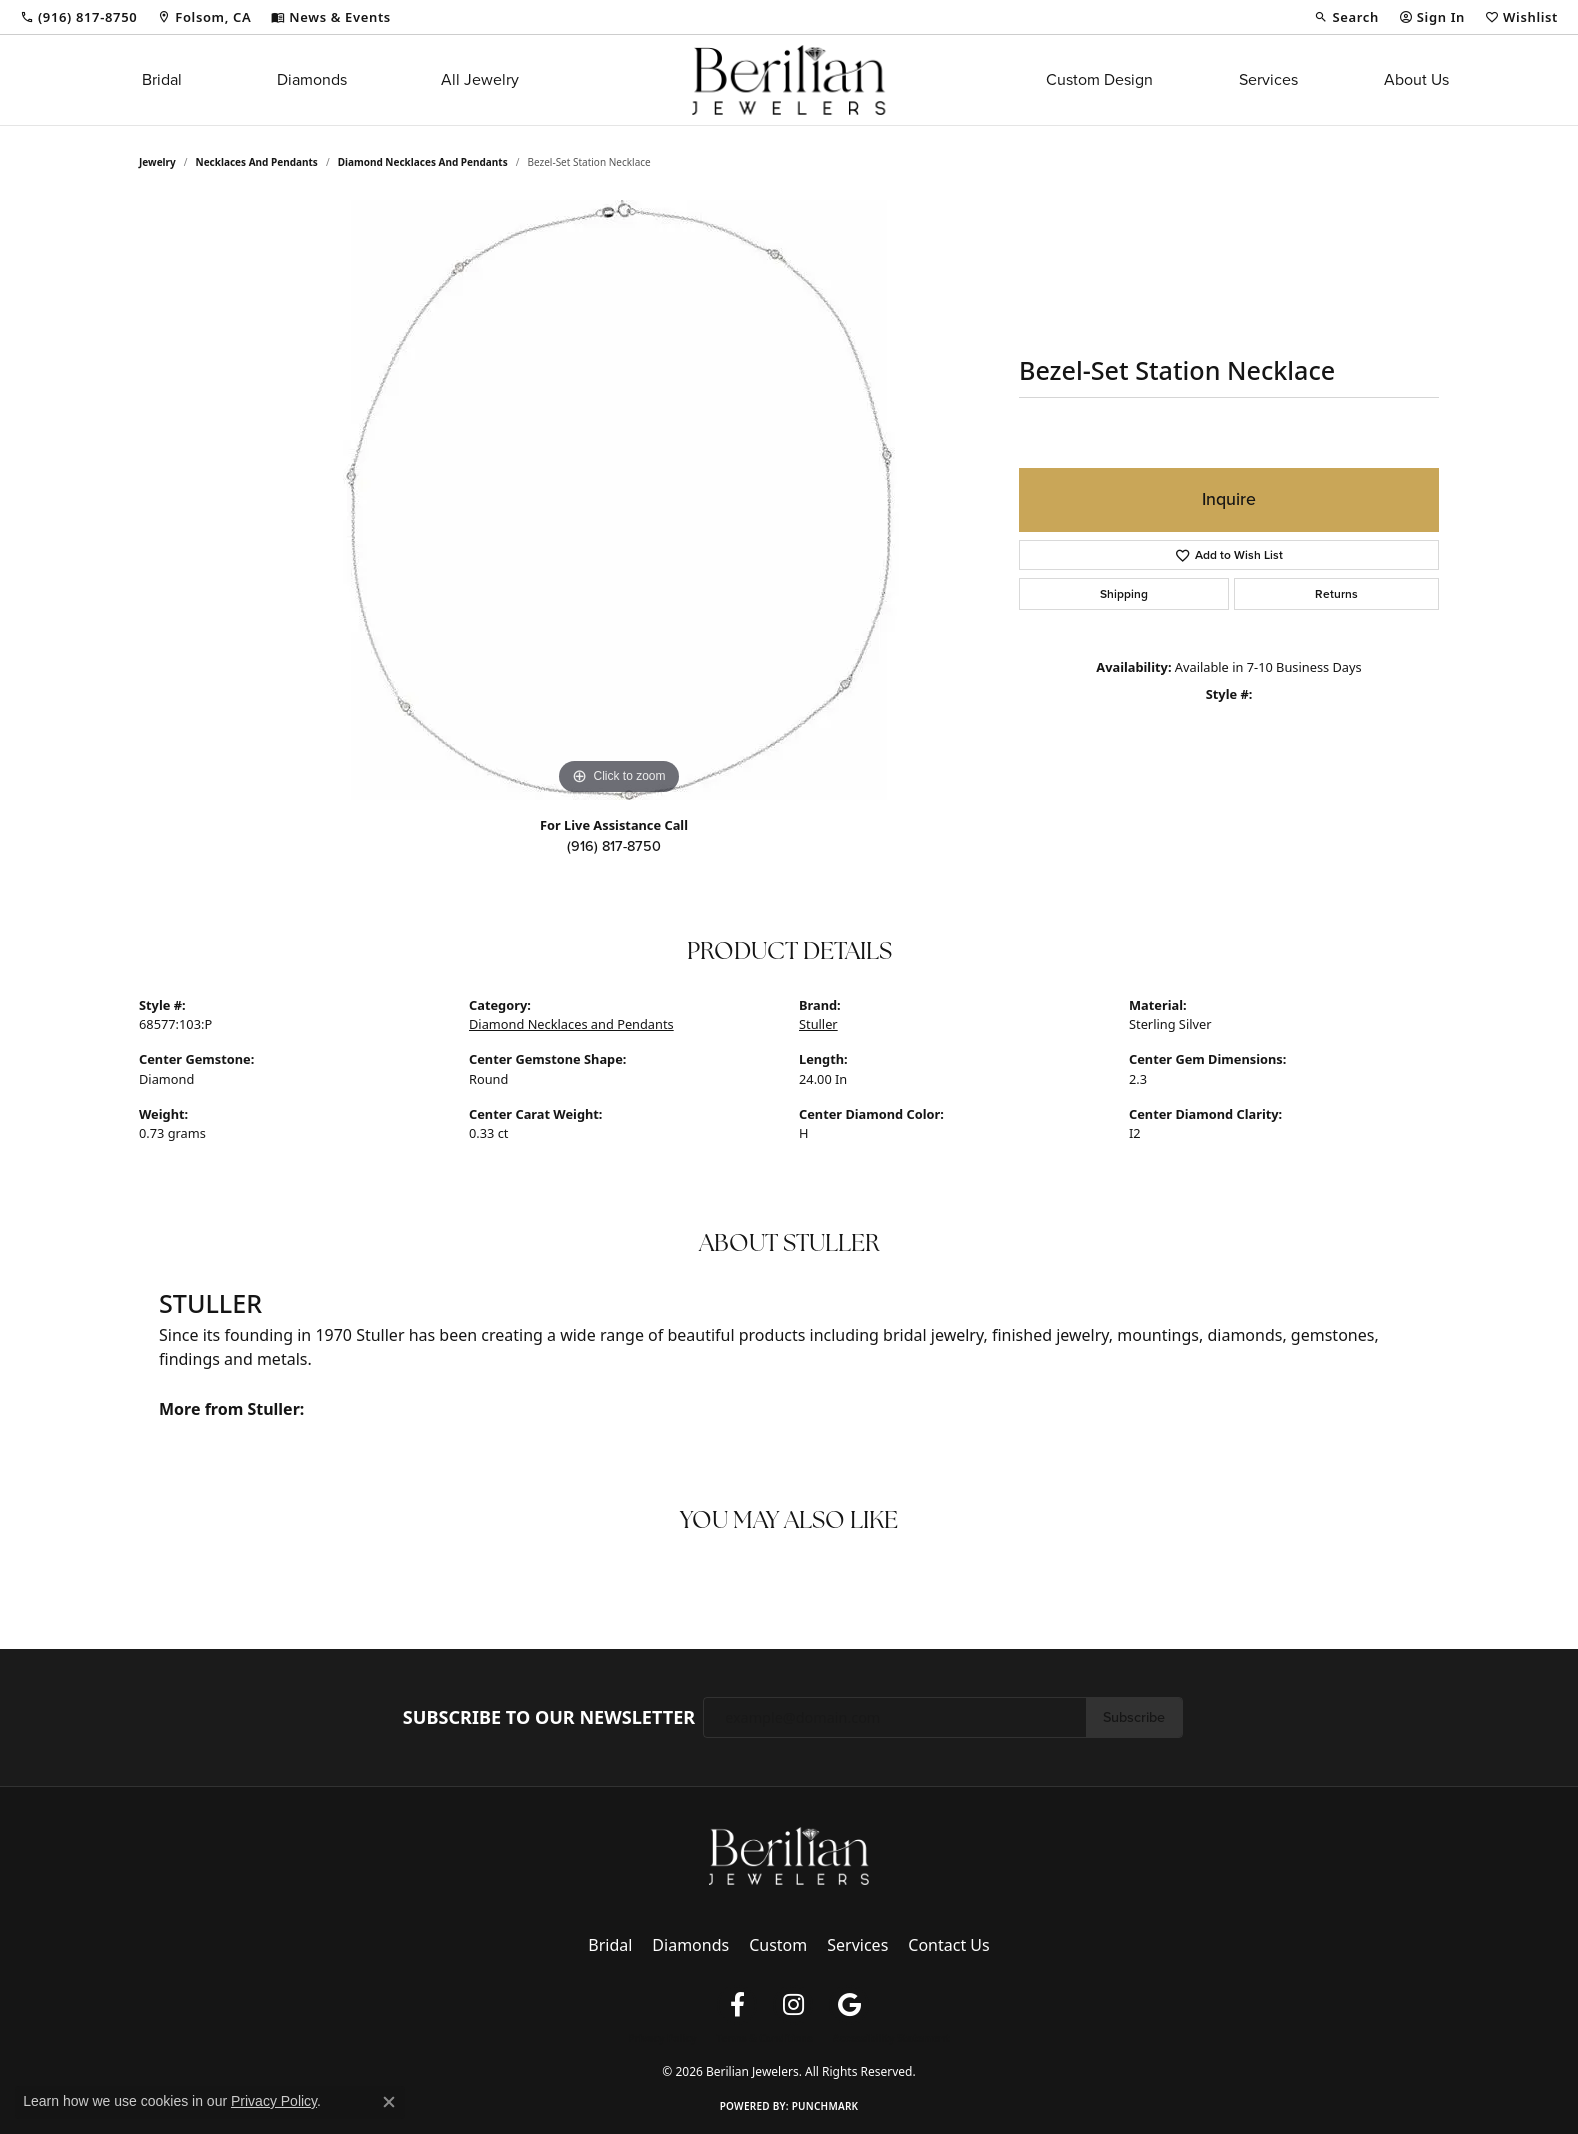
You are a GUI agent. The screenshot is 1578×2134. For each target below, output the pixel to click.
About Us (1416, 79)
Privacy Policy (662, 2038)
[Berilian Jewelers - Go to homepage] (789, 1855)
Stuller (818, 1024)
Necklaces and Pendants (257, 162)
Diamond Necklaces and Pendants (423, 162)
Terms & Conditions (764, 2038)
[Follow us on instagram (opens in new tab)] (793, 2005)
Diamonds (312, 79)
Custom (778, 1945)
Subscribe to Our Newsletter (549, 1718)
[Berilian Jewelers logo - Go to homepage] (788, 80)
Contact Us (948, 1945)
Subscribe (1134, 1717)
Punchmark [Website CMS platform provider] (825, 2106)
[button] (1346, 17)
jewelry (157, 162)
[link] (78, 17)
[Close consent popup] (389, 2102)
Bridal (162, 79)
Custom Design (1099, 79)
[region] (619, 500)
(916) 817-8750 (614, 846)
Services (1268, 79)
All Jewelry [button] (480, 79)
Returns (1336, 594)
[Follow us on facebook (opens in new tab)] (737, 2005)
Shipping (1124, 594)
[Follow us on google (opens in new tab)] (849, 2005)
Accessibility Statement (891, 2038)
